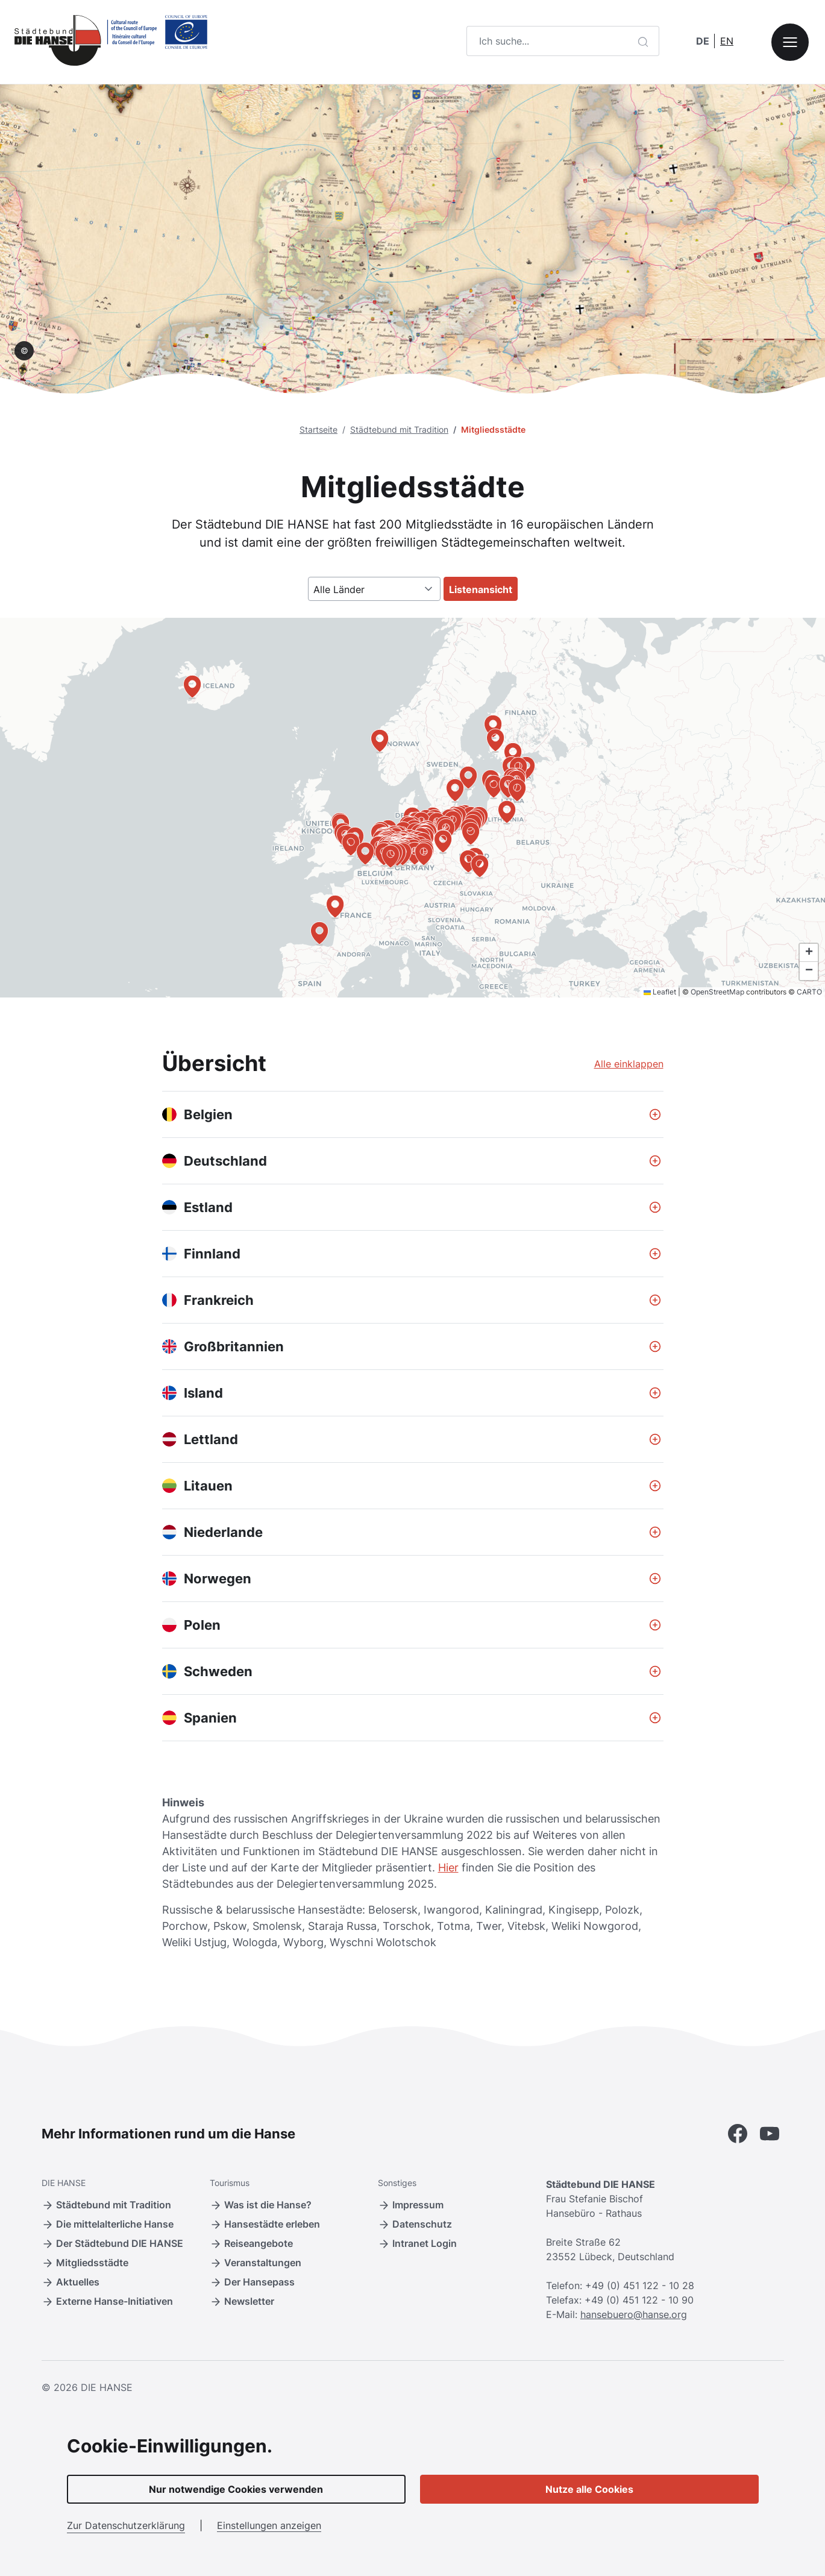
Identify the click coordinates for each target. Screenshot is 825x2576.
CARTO (809, 991)
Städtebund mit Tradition (399, 429)
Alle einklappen (628, 1064)
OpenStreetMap (717, 991)
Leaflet (660, 991)
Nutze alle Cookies (589, 2489)
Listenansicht (480, 589)
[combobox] (374, 589)
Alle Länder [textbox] (339, 589)
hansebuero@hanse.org (633, 2314)
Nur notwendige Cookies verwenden (236, 2489)
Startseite (318, 429)
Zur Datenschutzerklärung (126, 2525)
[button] (379, 740)
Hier (448, 1867)
